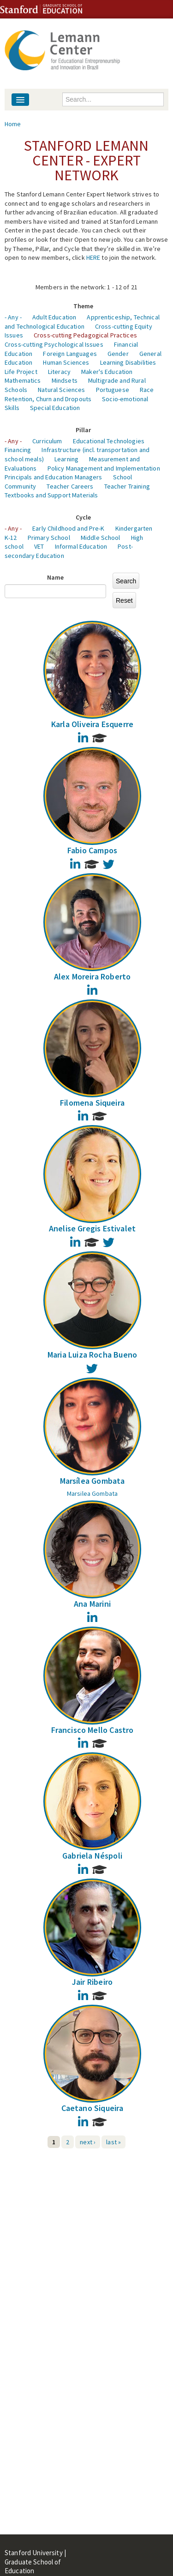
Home (13, 124)
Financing (18, 450)
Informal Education (81, 546)
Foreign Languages (69, 353)
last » (113, 2142)
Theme (83, 306)
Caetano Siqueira (92, 2108)
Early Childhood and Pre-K (68, 528)
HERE (93, 257)
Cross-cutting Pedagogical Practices (85, 335)
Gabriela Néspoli (92, 1855)
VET (39, 546)
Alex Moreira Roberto (92, 976)
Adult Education (54, 317)
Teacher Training (127, 486)
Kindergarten (134, 528)
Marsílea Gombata (92, 1480)
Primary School (49, 537)
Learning (66, 459)
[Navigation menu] (20, 99)
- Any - (13, 317)
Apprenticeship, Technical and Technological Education (82, 321)
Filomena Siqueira (92, 1102)
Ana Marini (92, 1603)
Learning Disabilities (128, 362)
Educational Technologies (108, 441)
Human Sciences (66, 362)
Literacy (59, 371)
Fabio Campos (92, 850)
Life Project (21, 371)
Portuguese (112, 389)
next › (87, 2142)
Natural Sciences (61, 389)
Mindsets (65, 380)
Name (55, 577)
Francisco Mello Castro (92, 1730)
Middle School (100, 537)
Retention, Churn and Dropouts (48, 399)
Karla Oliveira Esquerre (92, 724)
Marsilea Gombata (92, 1493)
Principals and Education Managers (53, 477)
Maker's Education (106, 371)
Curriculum (47, 441)
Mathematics (23, 380)
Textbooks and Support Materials (51, 495)
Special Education (55, 408)
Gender (118, 353)
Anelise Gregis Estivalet (92, 1228)
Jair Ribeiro (92, 1981)
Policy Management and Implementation (104, 468)
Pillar (83, 430)
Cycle (83, 517)
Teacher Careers (70, 486)
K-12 (11, 537)
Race (147, 389)
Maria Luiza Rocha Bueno (92, 1354)
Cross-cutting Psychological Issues (54, 344)
